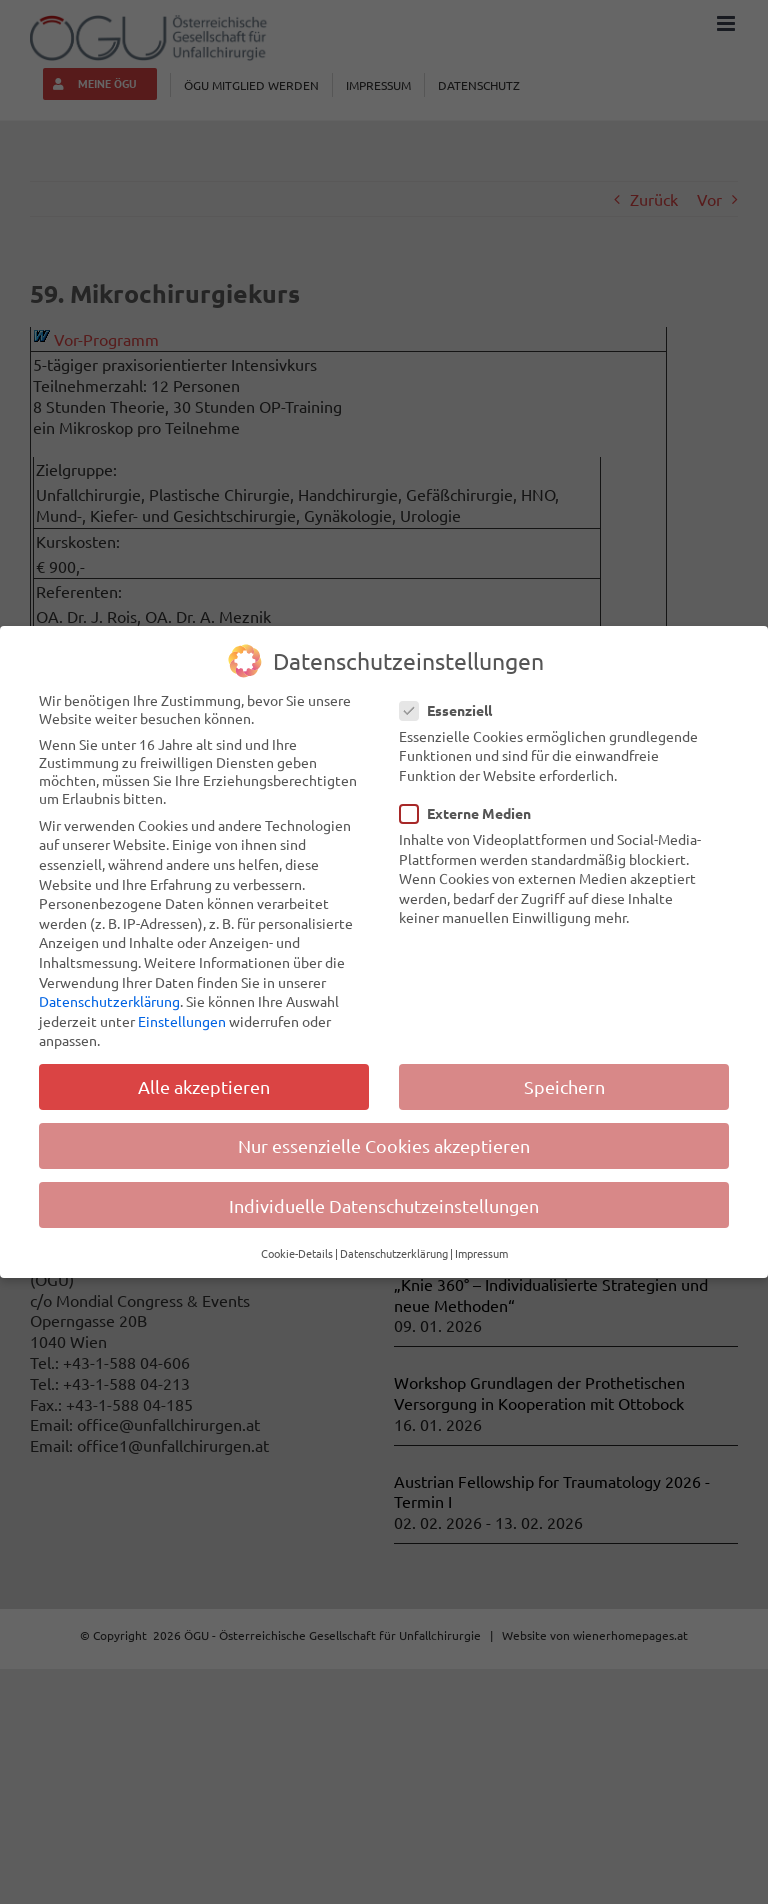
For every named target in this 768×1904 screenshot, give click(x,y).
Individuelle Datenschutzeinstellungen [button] (384, 1204)
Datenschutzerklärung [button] (394, 1253)
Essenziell (454, 709)
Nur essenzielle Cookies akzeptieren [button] (384, 1145)
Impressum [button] (481, 1253)
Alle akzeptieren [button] (204, 1086)
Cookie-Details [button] (297, 1253)
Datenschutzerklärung (109, 1001)
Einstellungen (182, 1020)
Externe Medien (473, 813)
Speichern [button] (564, 1086)
